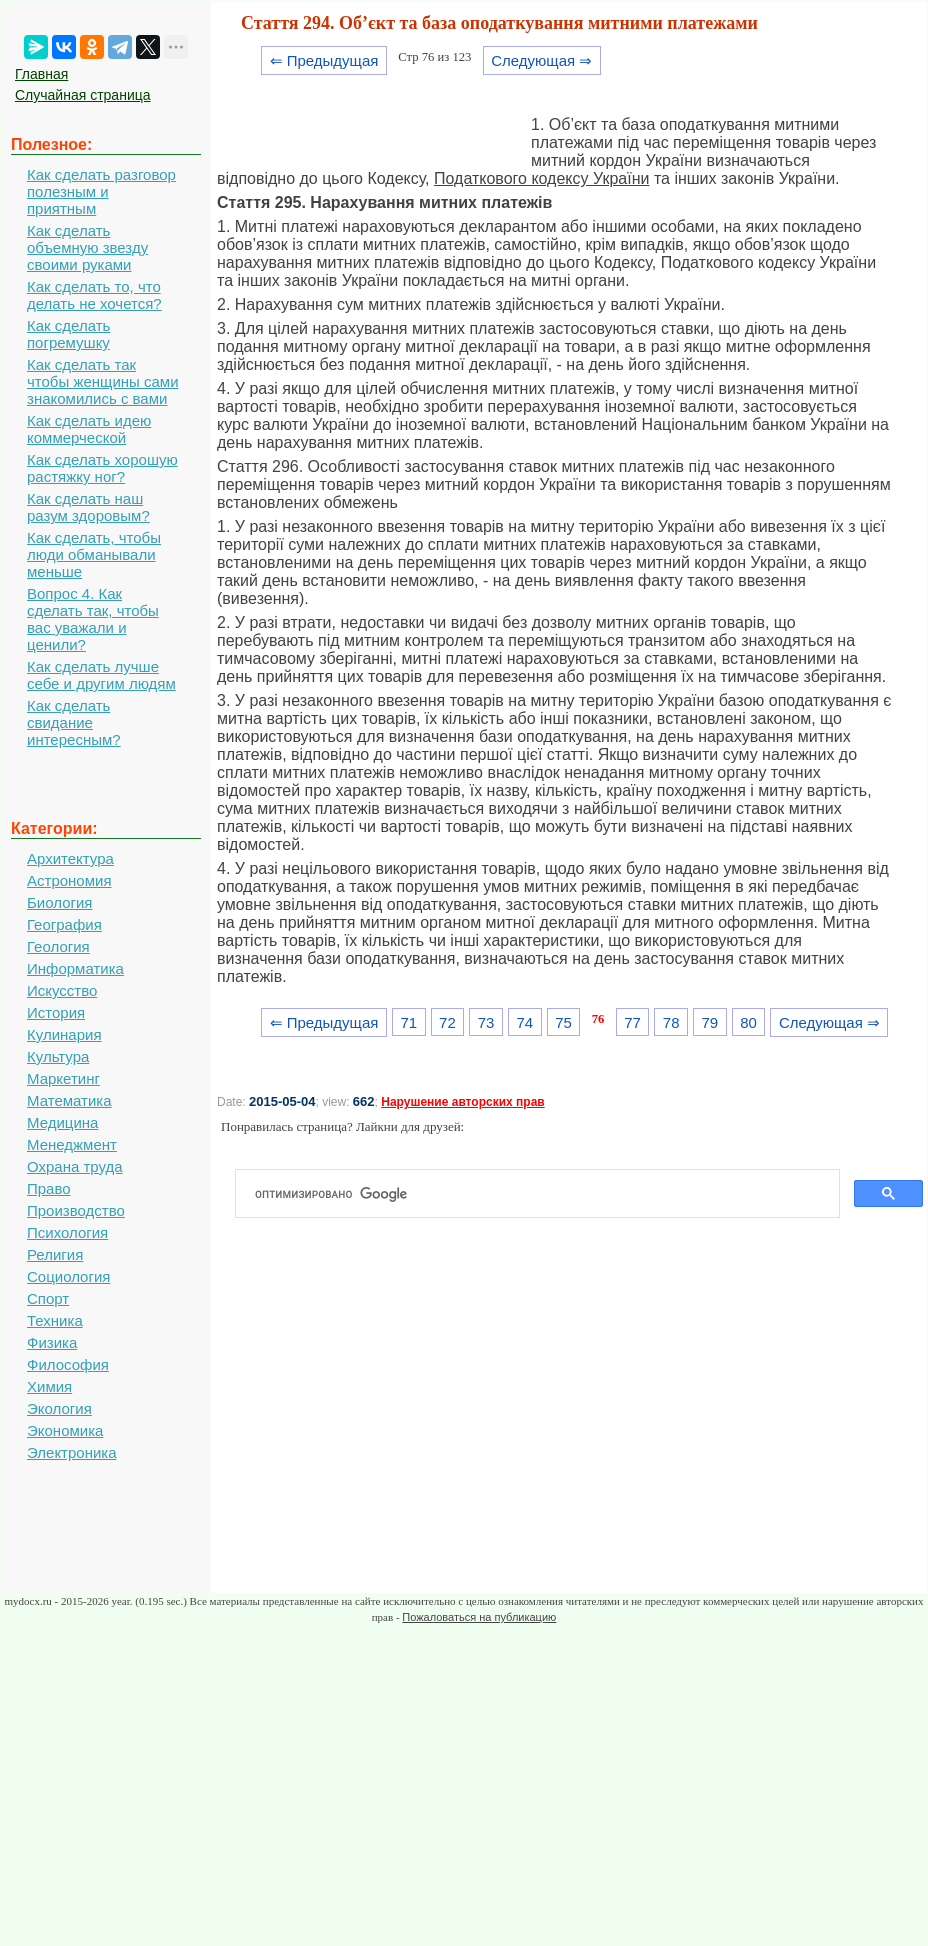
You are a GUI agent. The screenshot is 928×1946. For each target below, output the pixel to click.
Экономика (65, 1430)
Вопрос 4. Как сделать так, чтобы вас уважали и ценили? (93, 619)
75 (563, 1022)
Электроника (72, 1452)
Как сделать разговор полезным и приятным (101, 191)
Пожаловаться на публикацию (479, 1617)
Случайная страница (83, 95)
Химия (49, 1386)
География (64, 924)
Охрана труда (75, 1166)
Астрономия (69, 880)
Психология (67, 1232)
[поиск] (545, 1194)
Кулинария (64, 1034)
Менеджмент (72, 1144)
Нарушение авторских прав (462, 1102)
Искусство (62, 990)
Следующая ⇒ (541, 60)
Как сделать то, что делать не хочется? (94, 295)
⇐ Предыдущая (324, 60)
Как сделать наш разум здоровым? (88, 507)
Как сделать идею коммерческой (89, 429)
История (56, 1012)
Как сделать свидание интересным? (74, 722)
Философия (68, 1364)
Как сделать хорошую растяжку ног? (102, 468)
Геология (58, 946)
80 (748, 1022)
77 (632, 1022)
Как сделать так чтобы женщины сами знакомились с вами (103, 381)
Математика (69, 1100)
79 (710, 1022)
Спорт (48, 1298)
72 (447, 1022)
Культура (58, 1056)
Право (49, 1188)
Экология (59, 1408)
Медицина (62, 1122)
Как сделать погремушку (68, 334)
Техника (55, 1320)
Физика (52, 1342)
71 (408, 1022)
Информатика (75, 968)
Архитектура (70, 858)
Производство (76, 1210)
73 (486, 1022)
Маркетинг (63, 1078)
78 (671, 1022)
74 (524, 1022)
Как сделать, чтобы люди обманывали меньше (94, 554)
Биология (59, 902)
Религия (55, 1254)
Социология (68, 1276)
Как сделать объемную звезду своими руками (87, 247)
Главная (41, 74)
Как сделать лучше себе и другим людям (101, 675)
